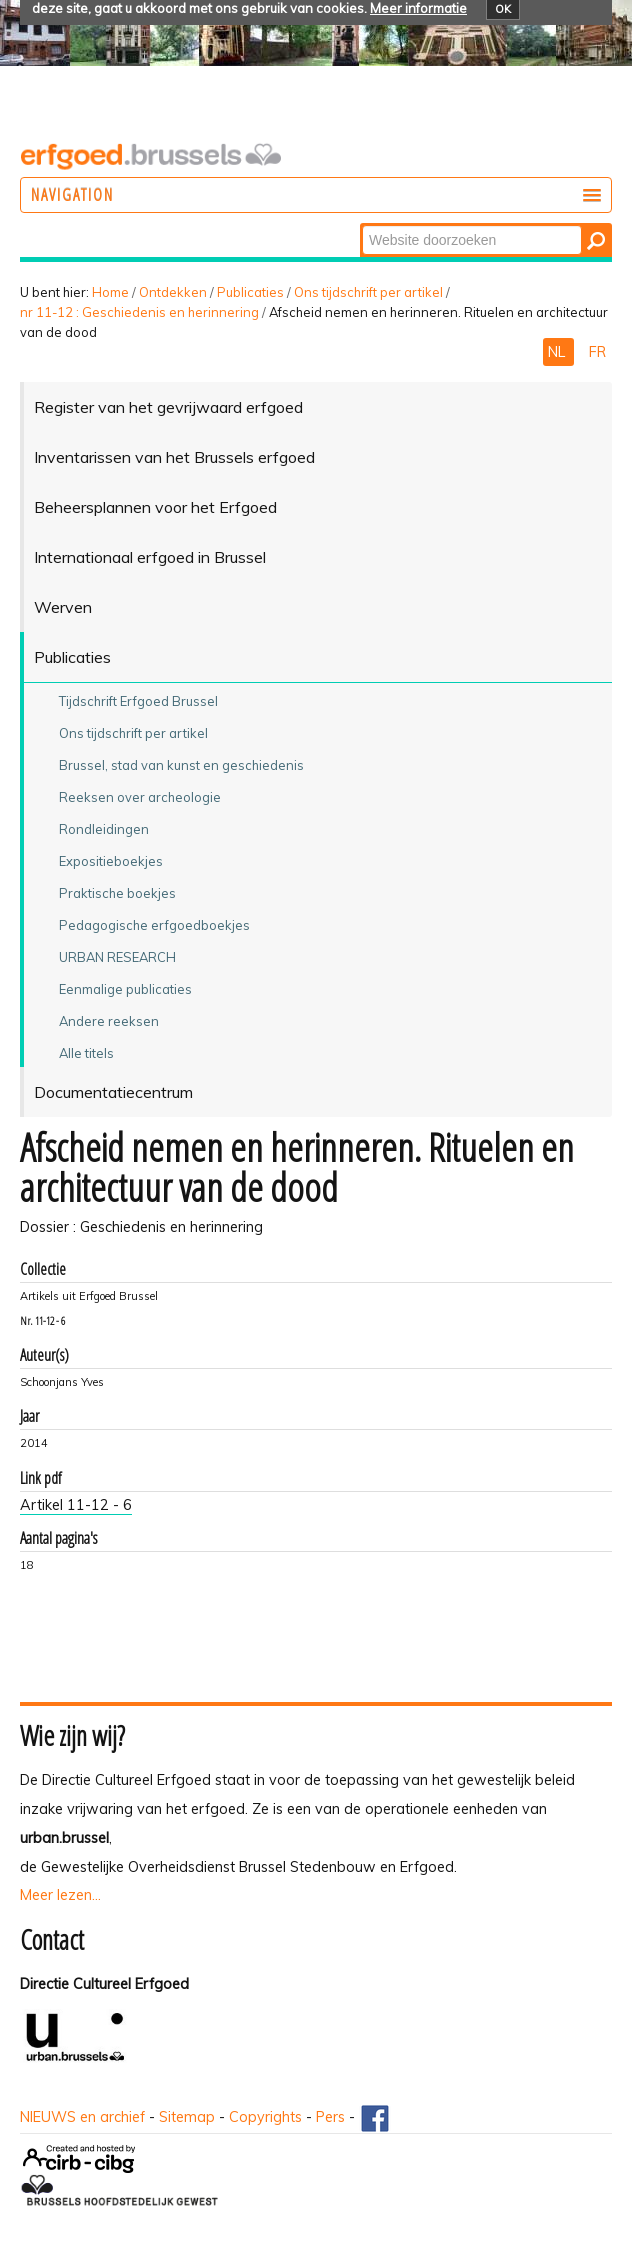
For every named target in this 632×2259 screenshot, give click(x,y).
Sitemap (187, 2117)
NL (558, 352)
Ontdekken (173, 292)
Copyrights (265, 2117)
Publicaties (250, 292)
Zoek (361, 224)
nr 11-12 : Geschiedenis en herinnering (139, 312)
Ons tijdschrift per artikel (368, 292)
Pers (330, 2117)
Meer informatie (418, 8)
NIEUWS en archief (82, 2117)
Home (110, 292)
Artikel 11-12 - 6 (76, 1505)
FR (597, 352)
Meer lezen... (60, 1895)
